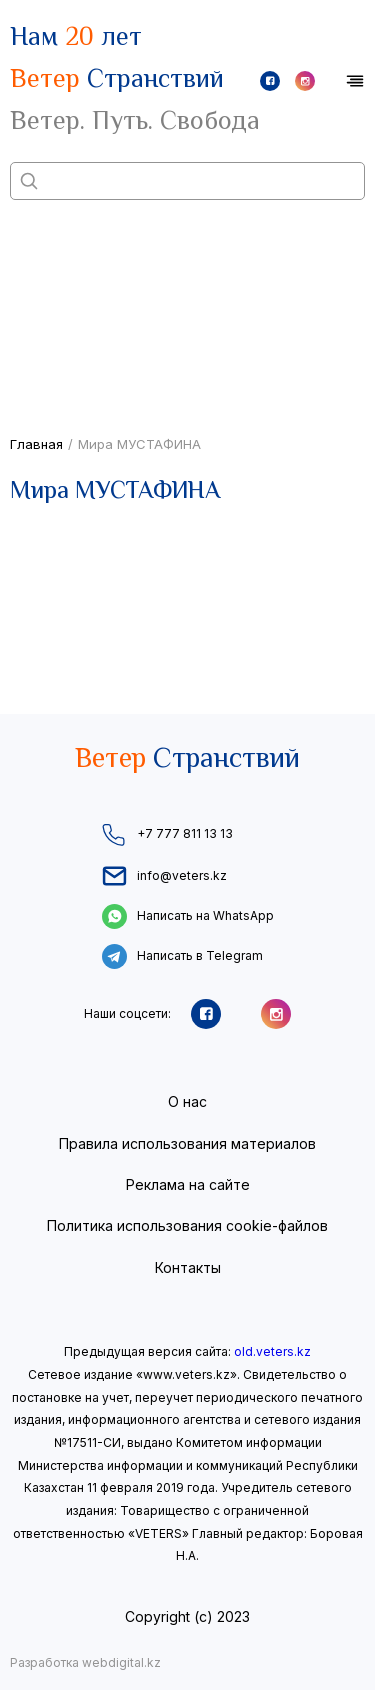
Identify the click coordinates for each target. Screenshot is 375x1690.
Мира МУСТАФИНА (139, 444)
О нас (187, 1101)
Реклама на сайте (188, 1184)
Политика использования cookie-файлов (187, 1225)
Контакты (188, 1267)
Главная (36, 444)
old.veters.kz (272, 1351)
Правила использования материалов (187, 1143)
